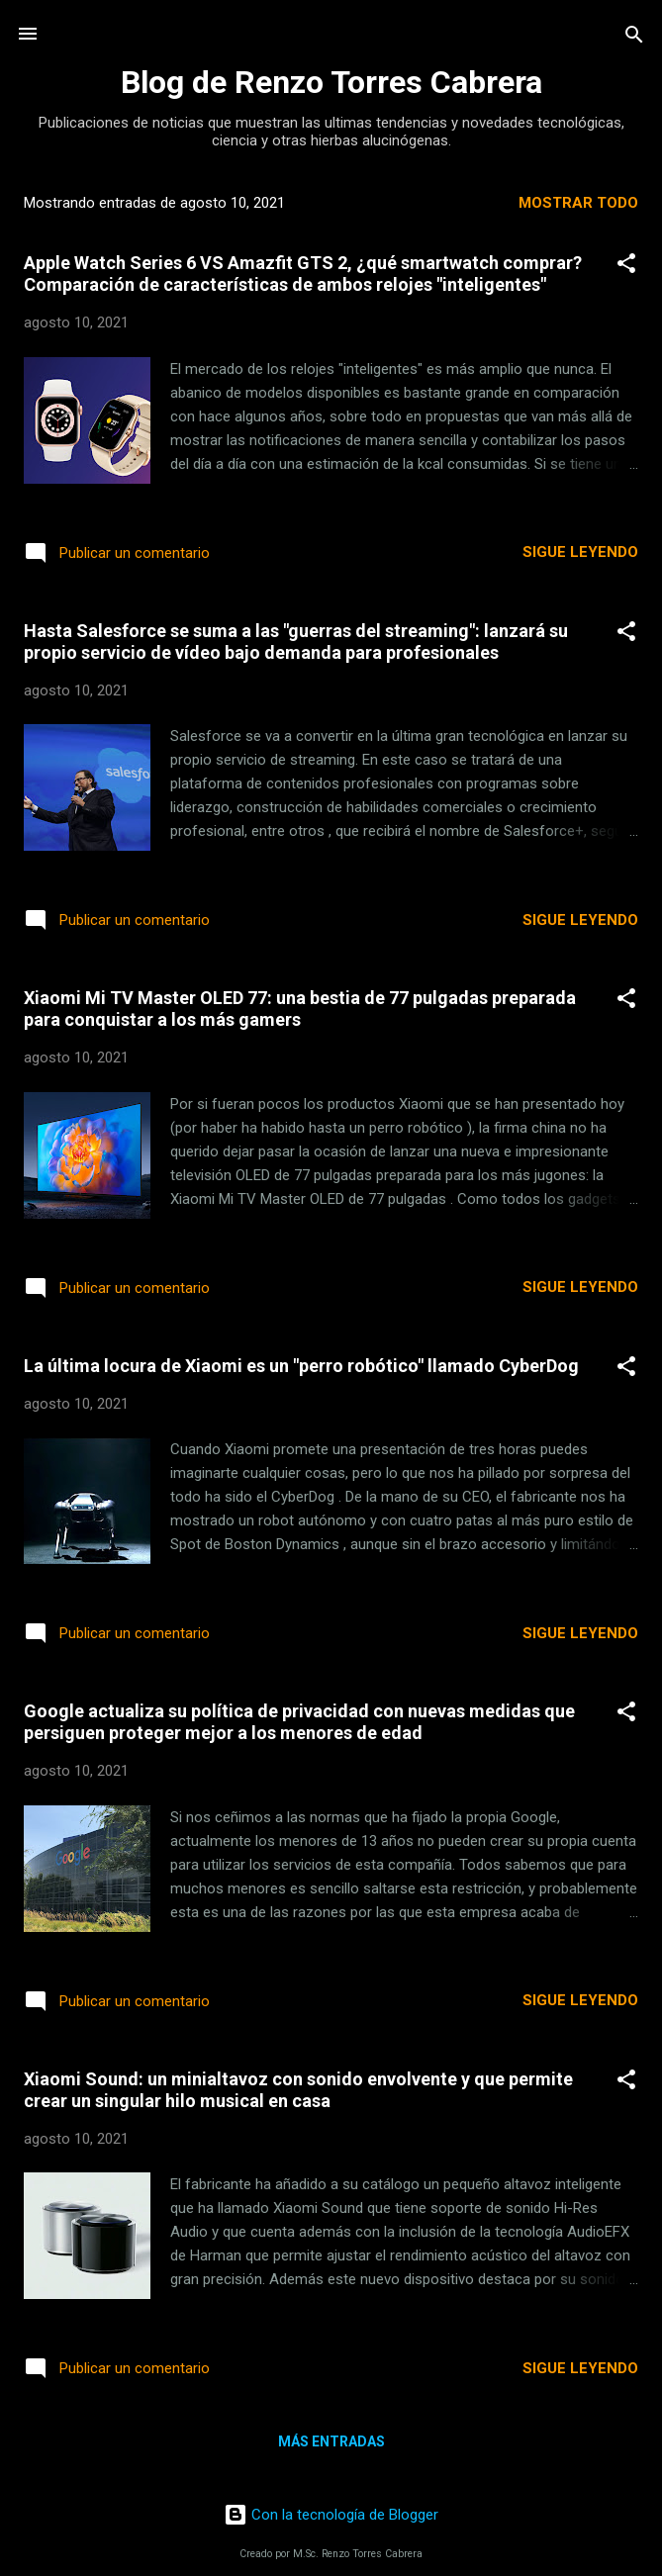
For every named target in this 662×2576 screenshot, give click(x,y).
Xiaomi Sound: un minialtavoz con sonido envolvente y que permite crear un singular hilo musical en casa (298, 2090)
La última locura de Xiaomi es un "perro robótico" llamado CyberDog (301, 1365)
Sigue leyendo (580, 552)
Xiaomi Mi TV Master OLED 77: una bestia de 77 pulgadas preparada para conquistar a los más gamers (300, 1008)
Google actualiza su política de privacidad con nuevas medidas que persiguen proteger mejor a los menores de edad (299, 1722)
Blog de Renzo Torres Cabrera (331, 82)
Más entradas (331, 2441)
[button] (626, 264)
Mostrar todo (578, 203)
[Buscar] (634, 36)
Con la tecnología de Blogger (331, 2515)
